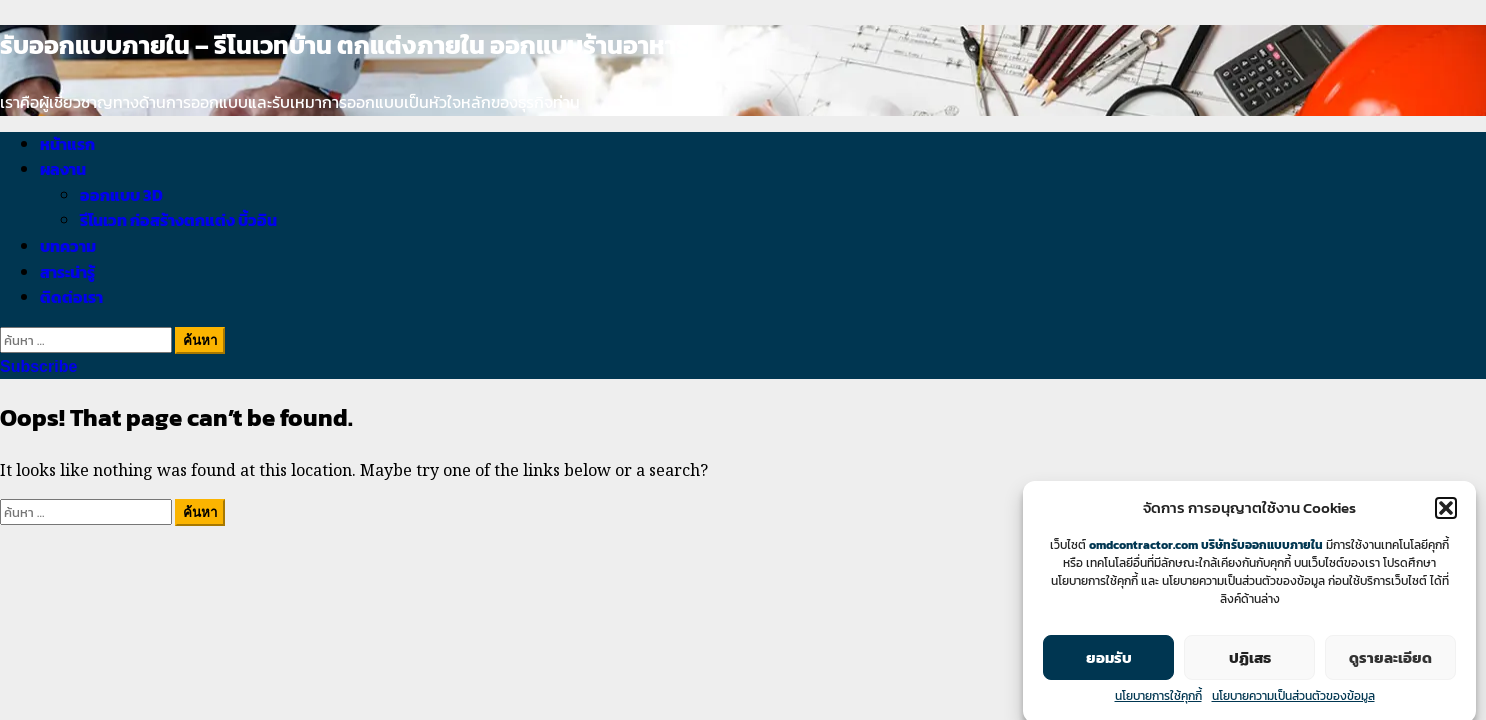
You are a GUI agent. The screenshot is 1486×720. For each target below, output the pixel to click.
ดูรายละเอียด (1390, 663)
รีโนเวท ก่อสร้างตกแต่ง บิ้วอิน (178, 220)
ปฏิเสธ (1250, 663)
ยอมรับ (1109, 663)
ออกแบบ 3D (121, 195)
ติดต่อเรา (71, 297)
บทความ (68, 246)
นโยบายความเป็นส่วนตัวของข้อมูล (1293, 702)
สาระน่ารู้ (67, 272)
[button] (1446, 514)
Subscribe (38, 366)
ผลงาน (63, 169)
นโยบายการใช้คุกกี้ (1158, 702)
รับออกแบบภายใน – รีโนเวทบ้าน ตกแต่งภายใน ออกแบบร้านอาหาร (344, 45)
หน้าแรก (67, 144)
